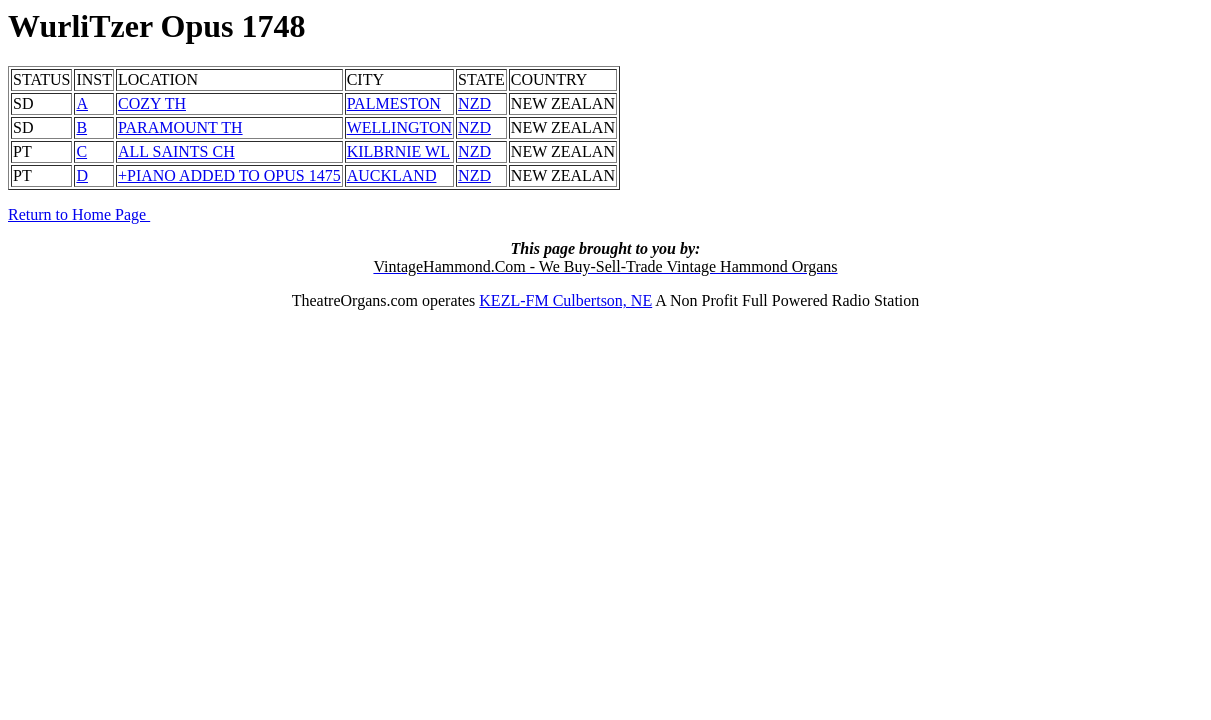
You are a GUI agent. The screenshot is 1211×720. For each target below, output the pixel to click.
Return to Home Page (79, 214)
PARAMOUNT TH (180, 127)
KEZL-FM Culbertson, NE (565, 300)
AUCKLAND (392, 175)
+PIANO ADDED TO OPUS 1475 (229, 175)
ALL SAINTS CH (176, 151)
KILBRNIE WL (398, 151)
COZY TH (152, 103)
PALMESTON (394, 103)
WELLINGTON (399, 127)
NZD (474, 103)
